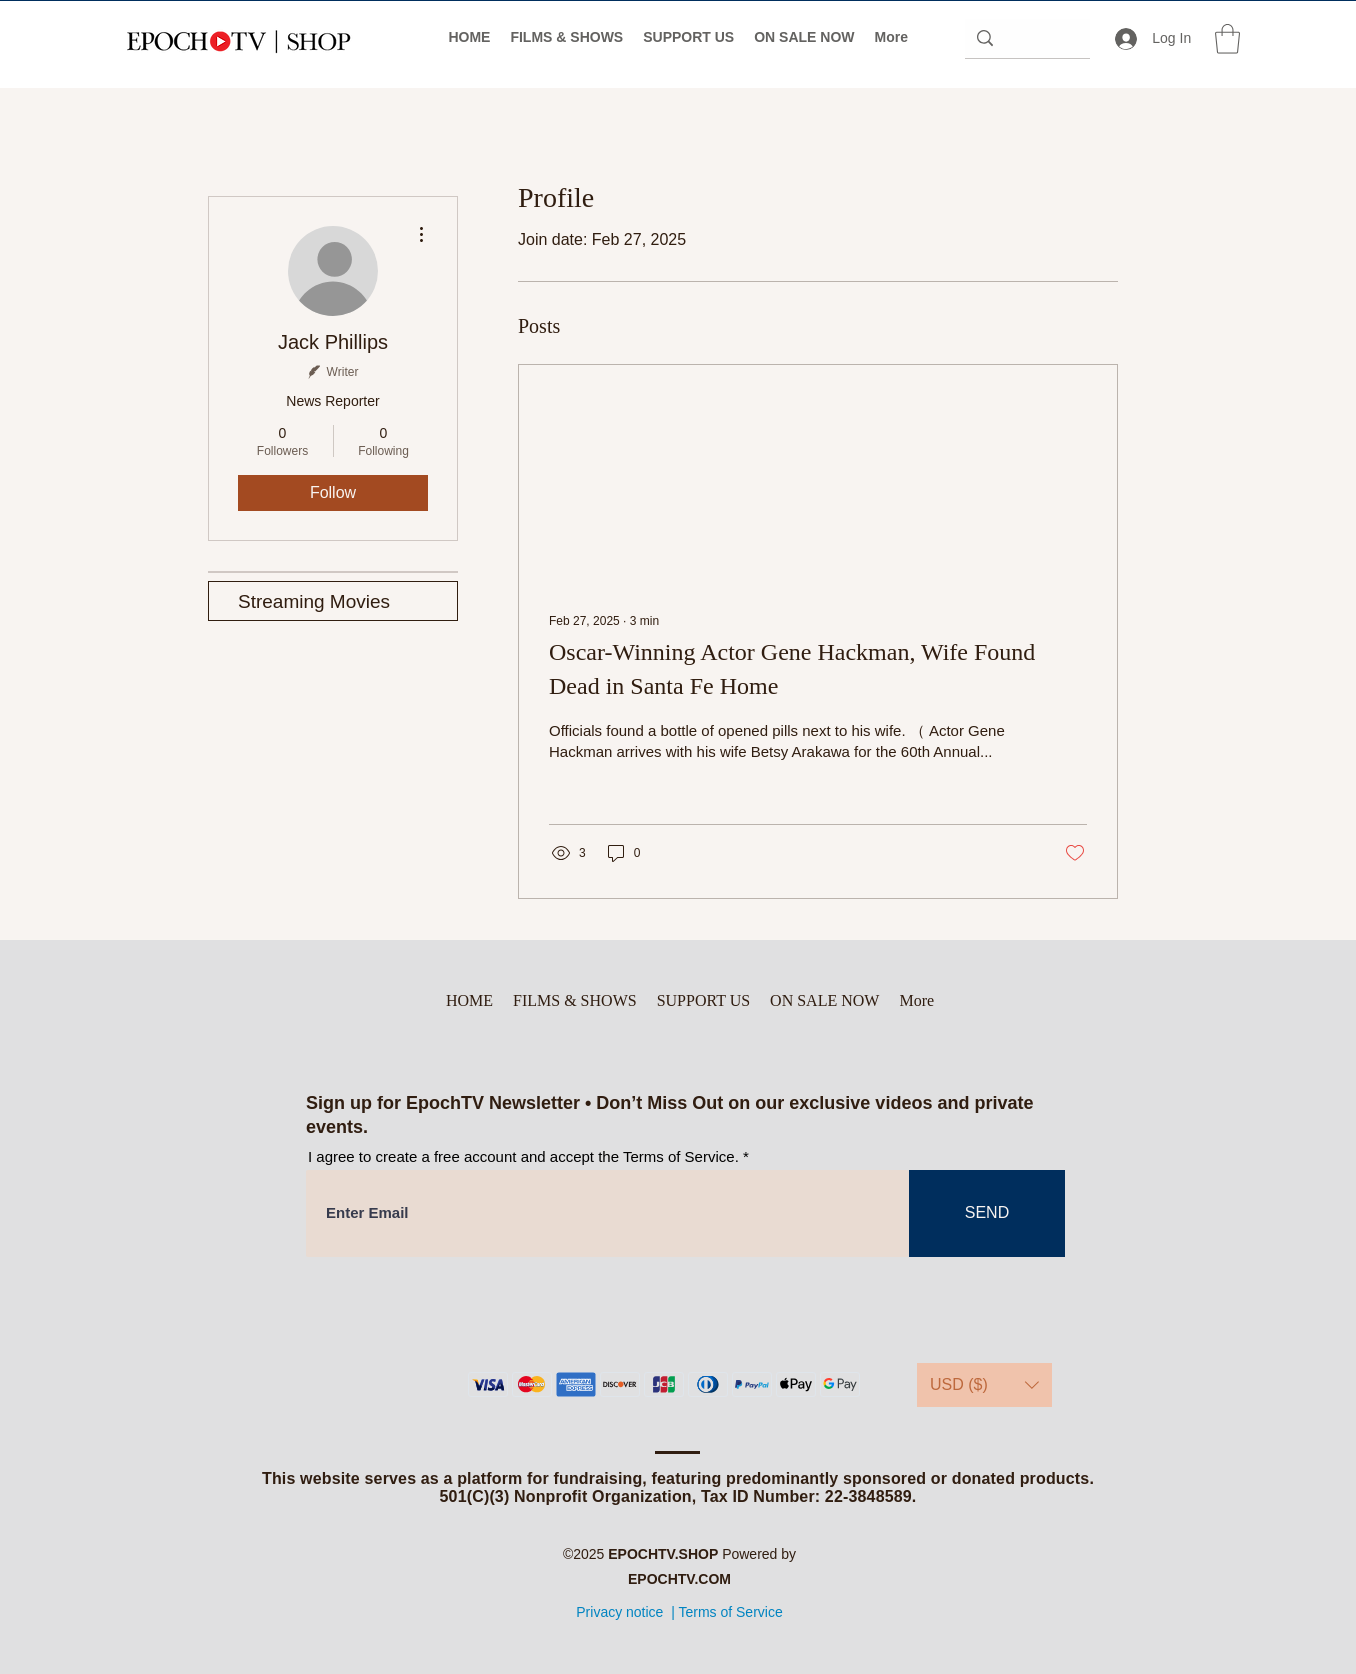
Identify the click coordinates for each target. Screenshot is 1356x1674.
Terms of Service (730, 1612)
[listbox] (984, 1385)
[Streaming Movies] (333, 601)
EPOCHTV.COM (679, 1579)
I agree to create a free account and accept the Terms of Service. (523, 1156)
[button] (1227, 39)
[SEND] (987, 1213)
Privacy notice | (625, 1612)
